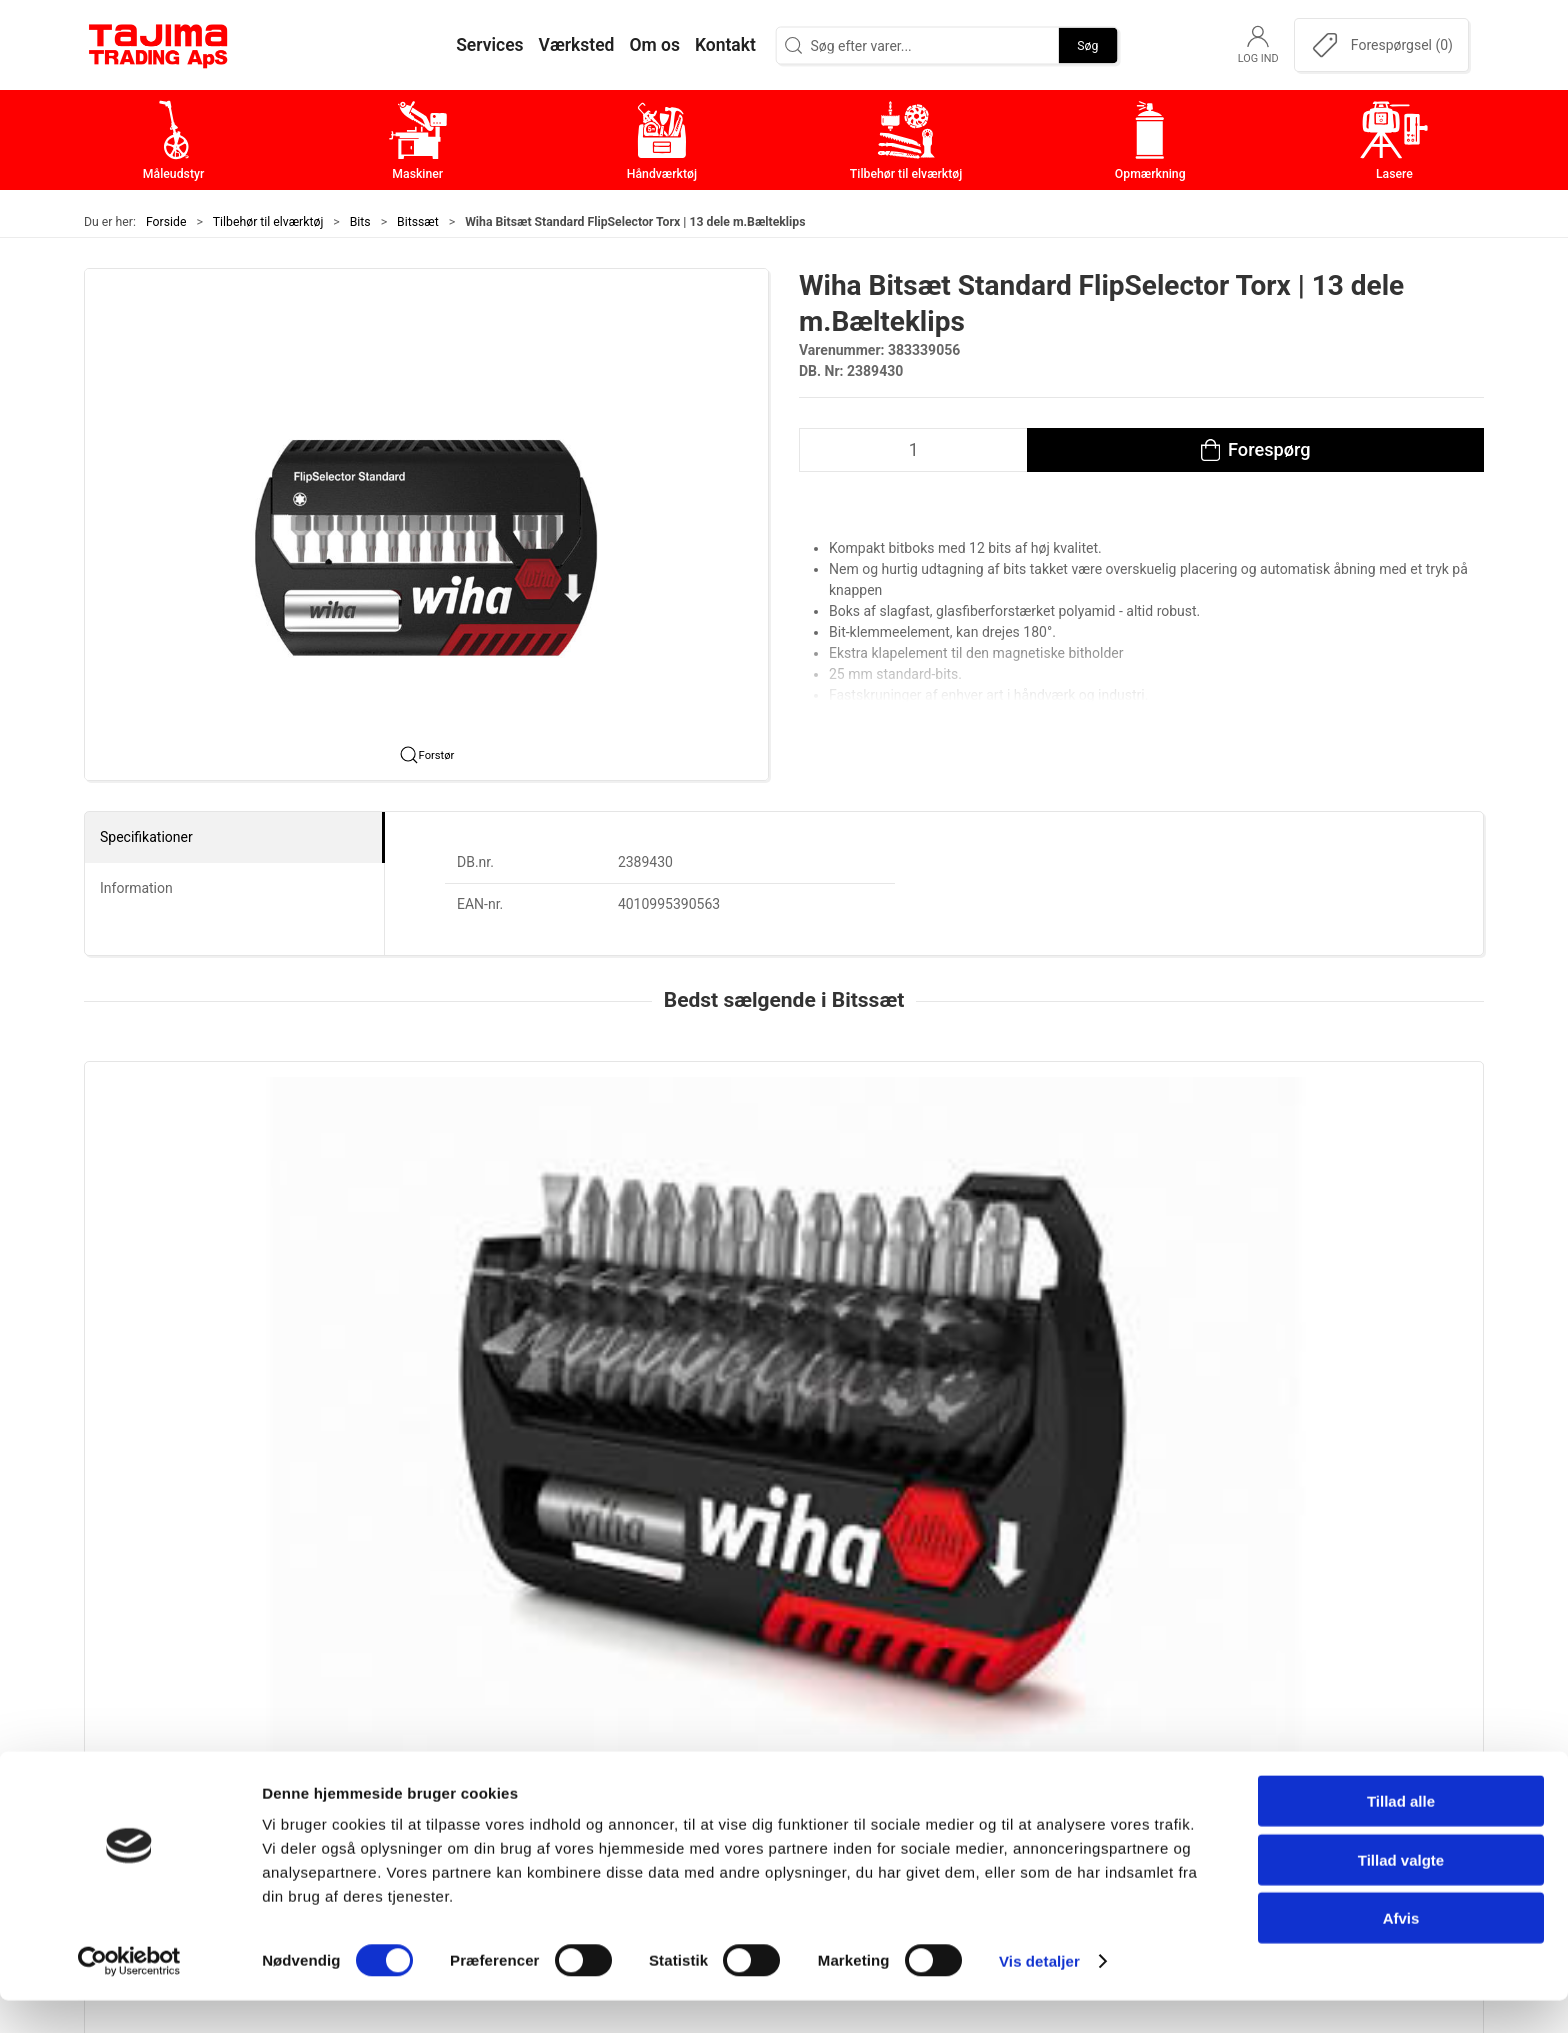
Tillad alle (1401, 1833)
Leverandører (1102, 1757)
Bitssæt (418, 222)
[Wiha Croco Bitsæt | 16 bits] (783, 1165)
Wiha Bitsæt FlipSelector (177, 1289)
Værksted (1090, 1726)
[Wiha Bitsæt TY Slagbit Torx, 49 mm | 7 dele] (1067, 1165)
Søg (1087, 45)
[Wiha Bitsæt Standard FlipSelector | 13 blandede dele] (500, 1165)
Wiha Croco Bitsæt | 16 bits (751, 1289)
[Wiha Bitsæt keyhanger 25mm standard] (1350, 1165)
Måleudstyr (628, 1664)
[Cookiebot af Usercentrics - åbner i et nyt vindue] (129, 1994)
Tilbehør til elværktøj (268, 222)
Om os (1078, 1664)
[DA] (159, 45)
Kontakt (1083, 1695)
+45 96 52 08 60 (382, 1783)
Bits (360, 222)
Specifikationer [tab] (146, 837)
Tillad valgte (1401, 1892)
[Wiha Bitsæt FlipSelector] (217, 1165)
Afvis (1401, 1950)
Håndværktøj (634, 1726)
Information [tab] (136, 888)
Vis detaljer (1039, 1993)
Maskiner (621, 1695)
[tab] (771, 1430)
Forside (166, 222)
